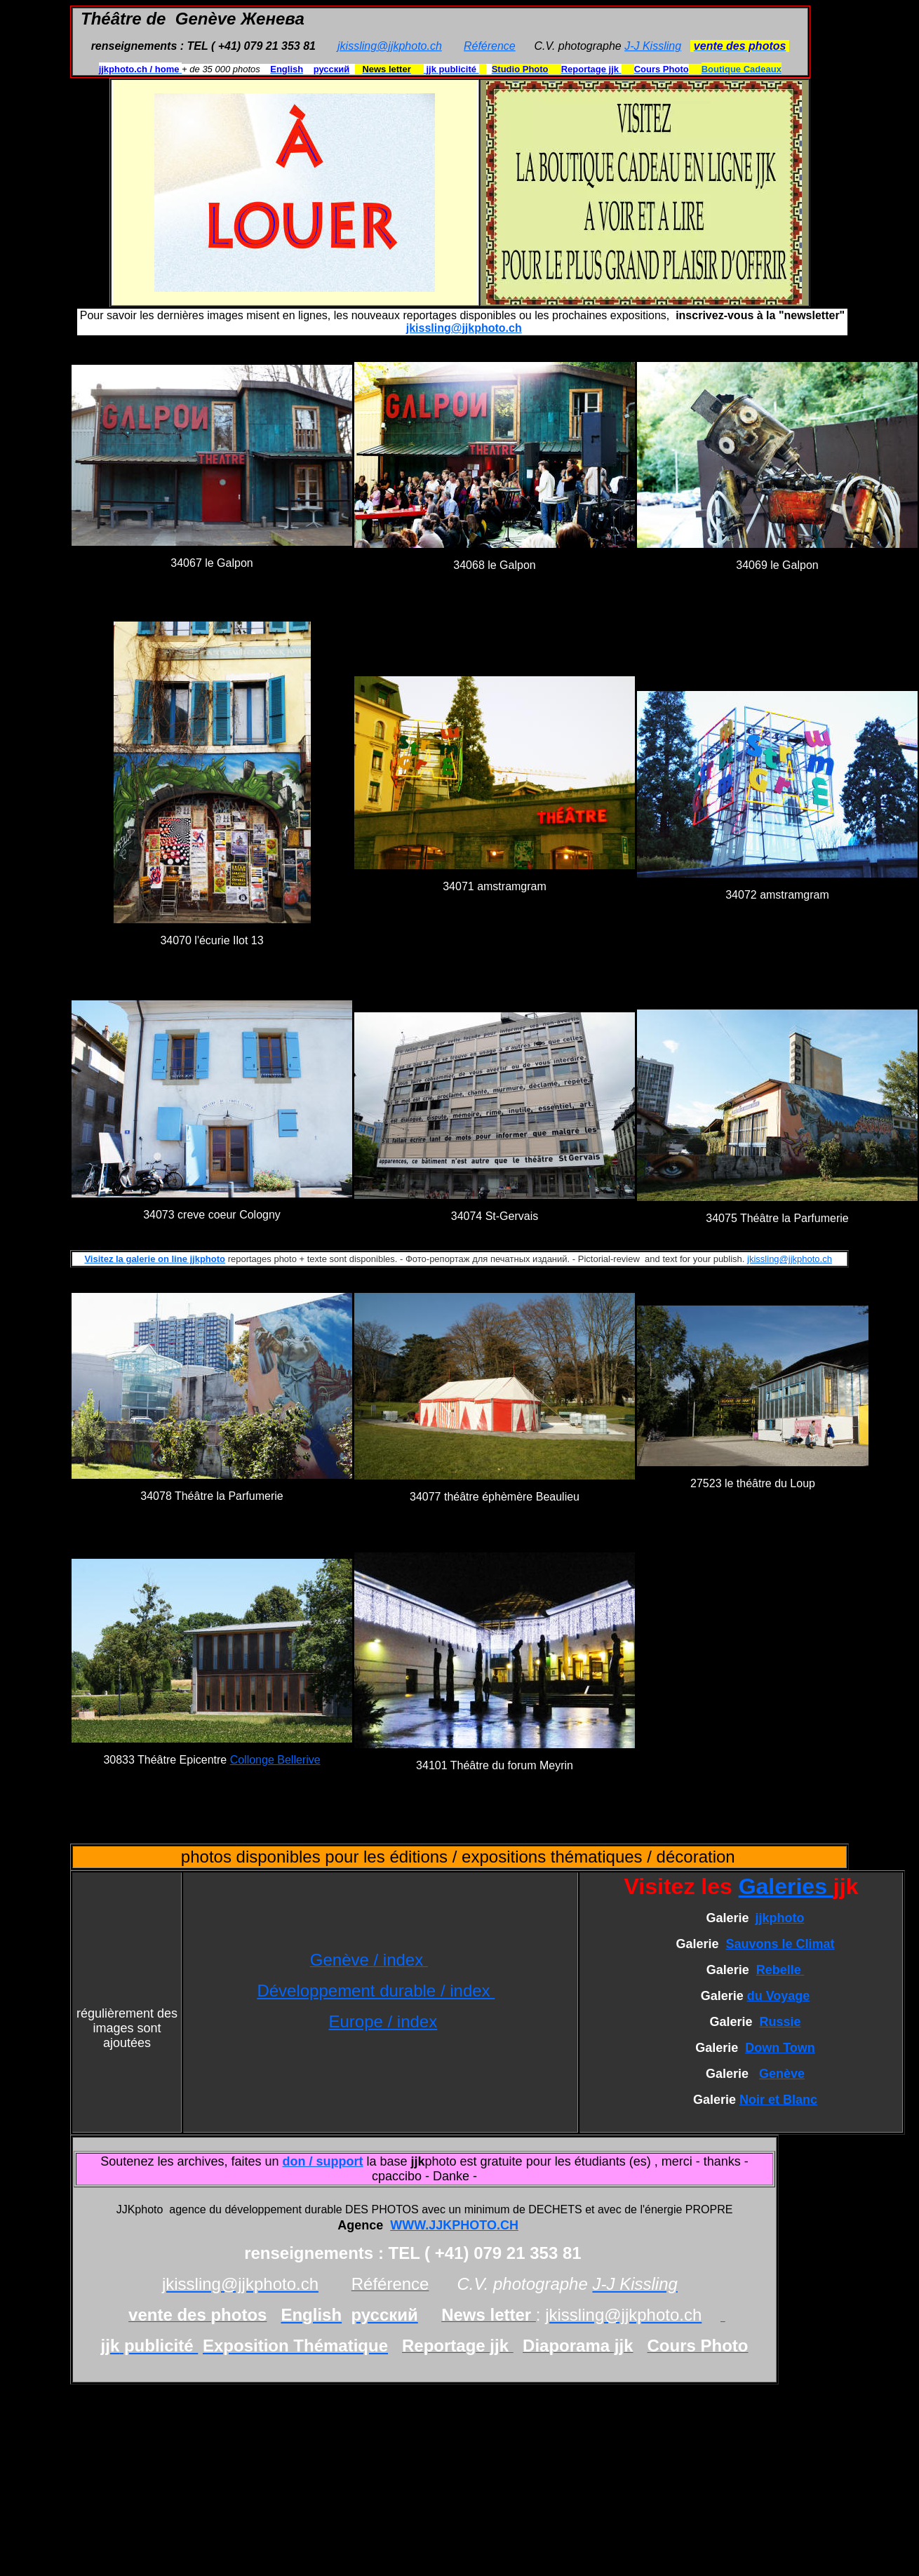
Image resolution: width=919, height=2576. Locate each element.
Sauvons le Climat (779, 1944)
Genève (782, 2074)
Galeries (786, 1886)
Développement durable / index (376, 1990)
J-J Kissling (652, 46)
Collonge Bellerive (275, 1760)
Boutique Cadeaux (742, 69)
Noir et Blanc (778, 2100)
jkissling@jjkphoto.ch (389, 46)
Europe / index (382, 2021)
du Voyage (778, 1996)
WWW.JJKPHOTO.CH (454, 2225)
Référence (490, 46)
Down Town (780, 2048)
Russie (780, 2022)
